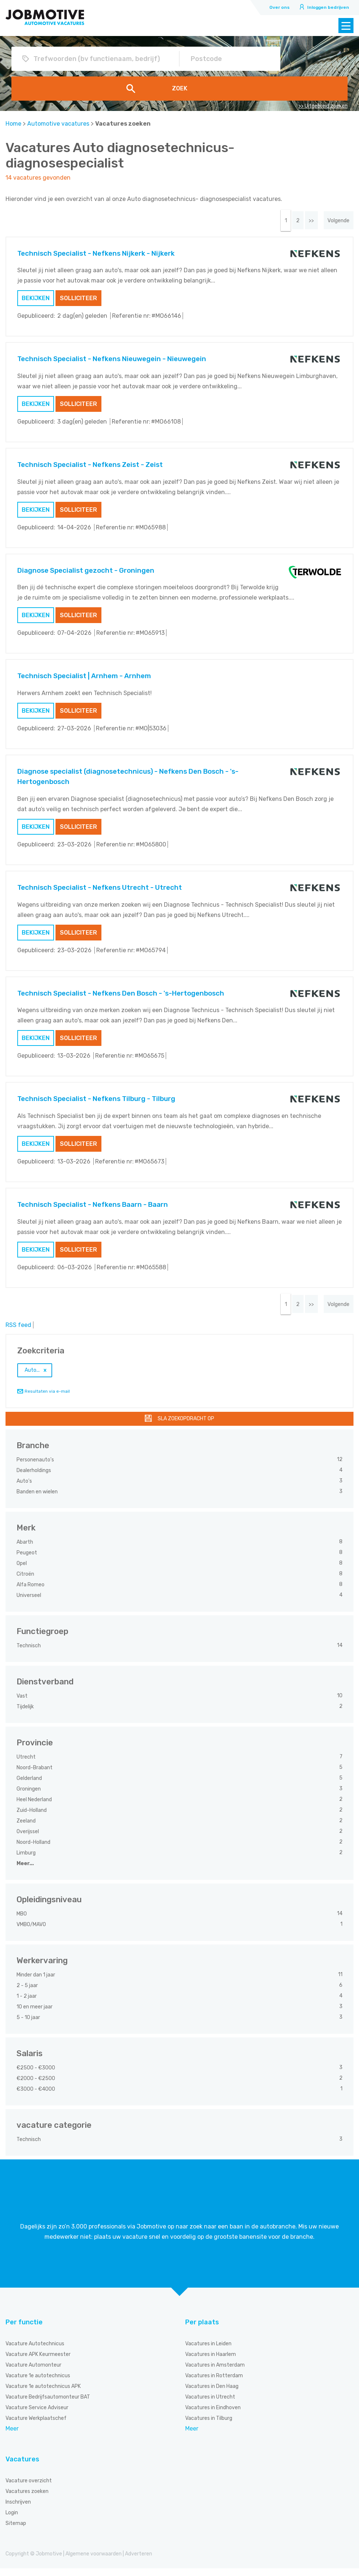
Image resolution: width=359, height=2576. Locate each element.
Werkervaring (42, 1968)
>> (301, 222)
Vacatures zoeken (27, 2499)
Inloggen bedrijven (328, 7)
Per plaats (202, 2330)
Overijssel (28, 1839)
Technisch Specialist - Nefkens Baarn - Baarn (92, 1208)
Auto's (25, 1489)
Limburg (27, 1860)
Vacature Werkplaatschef (36, 2426)
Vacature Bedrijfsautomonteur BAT (48, 2404)
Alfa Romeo (31, 1592)
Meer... (25, 1871)
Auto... (32, 1378)
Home (13, 123)
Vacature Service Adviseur (37, 2415)
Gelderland (30, 1786)
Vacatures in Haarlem (210, 2362)
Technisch (29, 1653)
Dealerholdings (34, 1478)
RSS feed (18, 1332)
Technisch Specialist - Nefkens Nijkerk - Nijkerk (96, 257)
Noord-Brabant (35, 1775)
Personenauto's (36, 1467)
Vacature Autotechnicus (35, 2351)
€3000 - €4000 (36, 2097)
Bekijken (36, 302)
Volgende (335, 222)
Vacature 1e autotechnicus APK (43, 2394)
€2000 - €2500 (36, 2086)
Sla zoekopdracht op (186, 1426)
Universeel (29, 1603)
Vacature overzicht (29, 2488)
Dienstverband (45, 1689)
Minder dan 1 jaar (36, 1982)
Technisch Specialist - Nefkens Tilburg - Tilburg (96, 1103)
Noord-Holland (34, 1850)
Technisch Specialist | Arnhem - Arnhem (84, 680)
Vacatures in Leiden (208, 2351)
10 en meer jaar (35, 2014)
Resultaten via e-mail (47, 1399)
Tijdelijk (26, 1714)
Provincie (35, 1750)
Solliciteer (78, 302)
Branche (33, 1453)
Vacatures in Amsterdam (215, 2373)
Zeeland (27, 1828)
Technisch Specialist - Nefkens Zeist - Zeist (90, 468)
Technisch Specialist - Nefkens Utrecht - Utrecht (99, 891)
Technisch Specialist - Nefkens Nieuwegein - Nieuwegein (111, 363)
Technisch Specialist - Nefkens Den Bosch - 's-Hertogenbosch (120, 997)
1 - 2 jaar (27, 2004)
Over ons (279, 7)
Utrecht (27, 1765)
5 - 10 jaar (29, 2025)
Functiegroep (42, 1639)
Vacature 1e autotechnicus (38, 2383)
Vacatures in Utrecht (210, 2404)
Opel (22, 1571)
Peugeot (27, 1560)
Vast (23, 1704)
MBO (22, 1921)
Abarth (25, 1550)
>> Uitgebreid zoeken (323, 106)
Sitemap (16, 2531)
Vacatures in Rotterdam (214, 2383)
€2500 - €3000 (36, 2075)
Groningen (29, 1797)
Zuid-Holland (32, 1818)
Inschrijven (18, 2510)
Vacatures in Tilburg (208, 2426)
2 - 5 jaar (28, 1993)
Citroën (26, 1582)
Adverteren (138, 2561)
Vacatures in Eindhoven (213, 2415)
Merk (26, 1535)
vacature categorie (54, 2133)
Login (12, 2520)
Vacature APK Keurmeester (38, 2362)
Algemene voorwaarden (93, 2561)
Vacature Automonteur (33, 2373)
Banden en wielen (38, 1499)
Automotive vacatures (58, 123)
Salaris (30, 2061)
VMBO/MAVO (32, 1932)
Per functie (24, 2330)
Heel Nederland (35, 1807)
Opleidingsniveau (49, 1907)
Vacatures (22, 2467)
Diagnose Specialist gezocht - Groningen (85, 574)
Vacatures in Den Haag (211, 2394)
